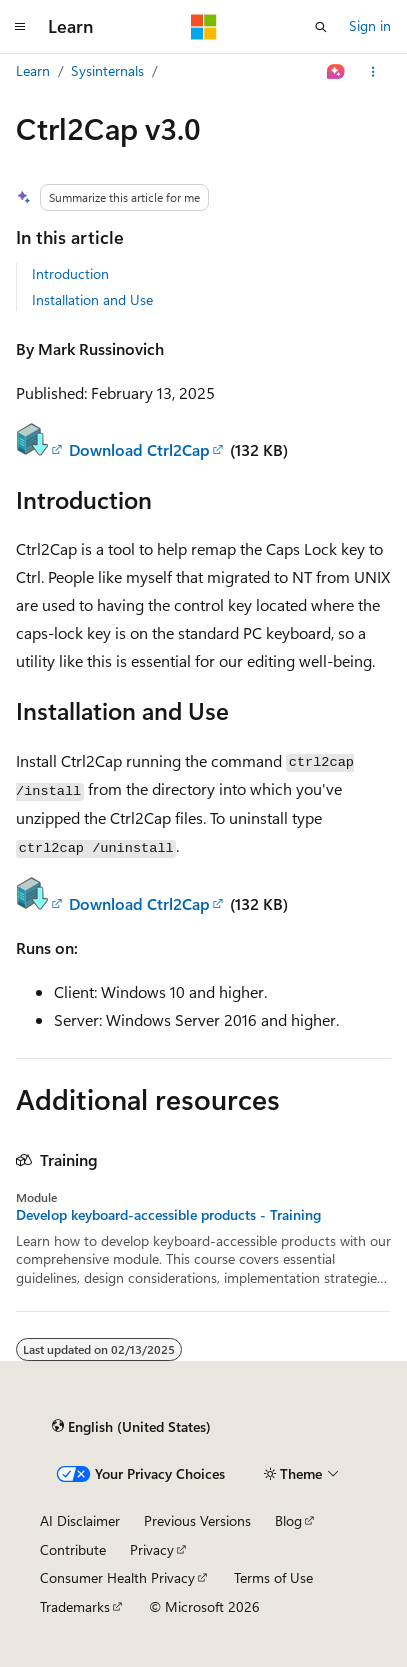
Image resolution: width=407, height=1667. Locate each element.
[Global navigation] (20, 27)
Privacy (152, 1549)
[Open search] (321, 27)
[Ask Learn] (336, 72)
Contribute (73, 1549)
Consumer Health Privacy (117, 1577)
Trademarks (75, 1606)
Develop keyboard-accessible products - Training (168, 1215)
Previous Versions (197, 1520)
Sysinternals (107, 70)
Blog (288, 1520)
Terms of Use (273, 1577)
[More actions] (373, 72)
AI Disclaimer (80, 1520)
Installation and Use (92, 299)
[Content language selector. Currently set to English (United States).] (131, 1426)
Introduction (70, 273)
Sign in (370, 25)
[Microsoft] (204, 27)
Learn (33, 70)
